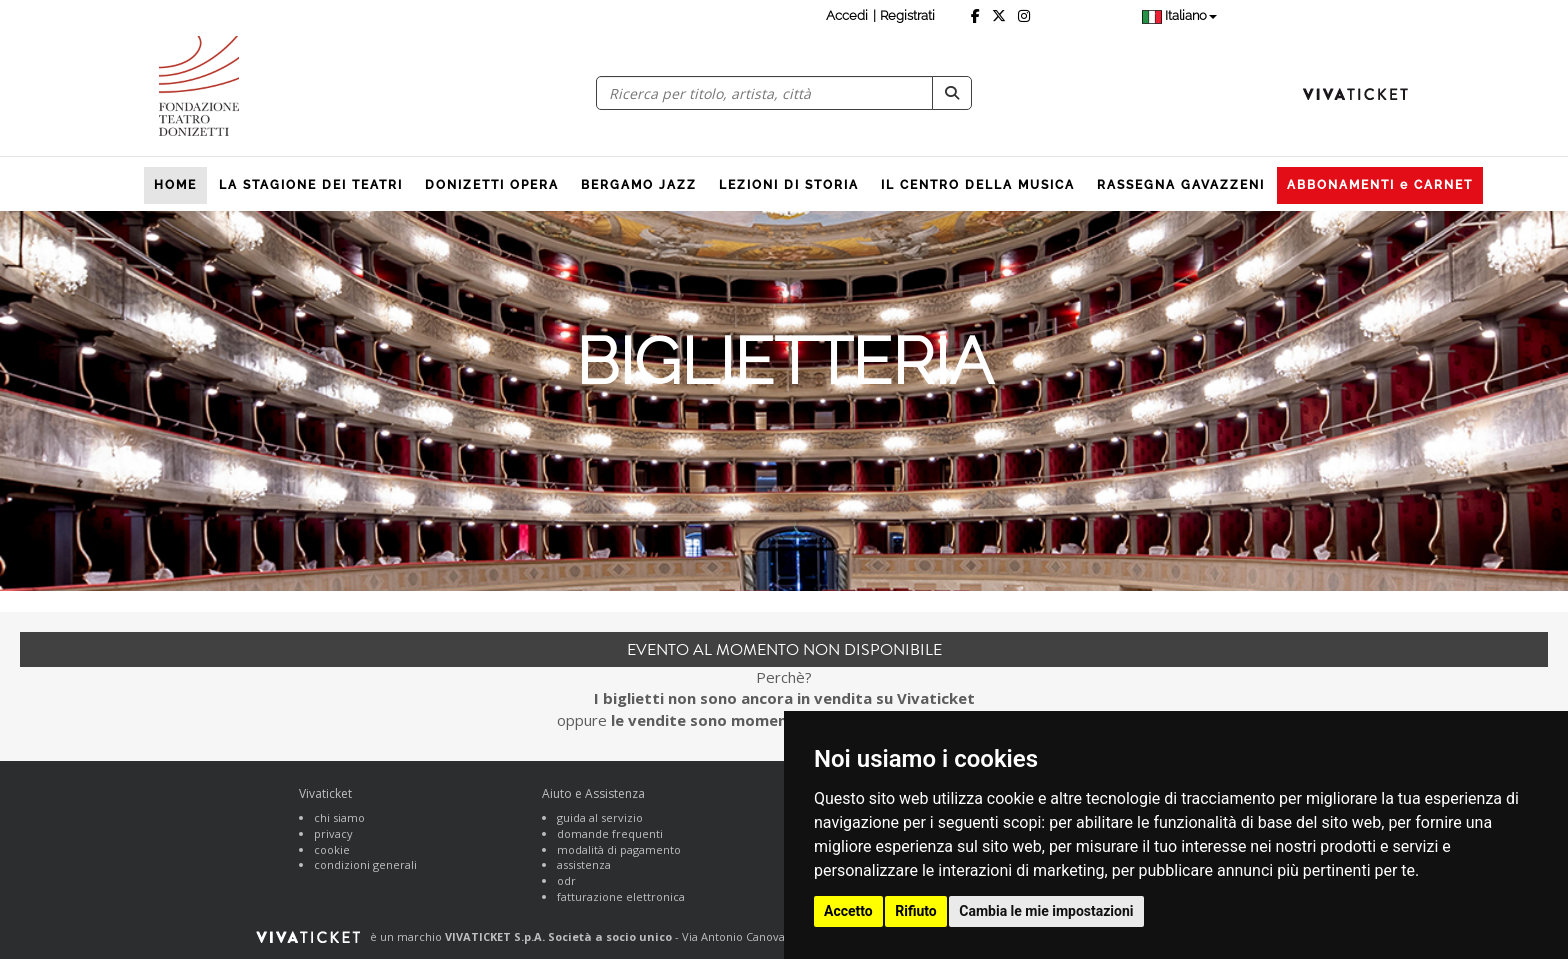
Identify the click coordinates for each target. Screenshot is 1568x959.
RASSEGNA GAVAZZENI (1181, 185)
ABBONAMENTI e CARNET (1380, 185)
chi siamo (339, 817)
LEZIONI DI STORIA (789, 185)
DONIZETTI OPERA (492, 185)
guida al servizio (600, 817)
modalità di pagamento (619, 849)
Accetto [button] (848, 911)
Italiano (1179, 15)
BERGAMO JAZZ (639, 185)
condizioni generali (365, 864)
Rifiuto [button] (916, 911)
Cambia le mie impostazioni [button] (1046, 911)
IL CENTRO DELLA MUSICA (978, 185)
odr (566, 880)
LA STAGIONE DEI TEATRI (311, 185)
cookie (332, 849)
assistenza (584, 864)
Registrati (907, 15)
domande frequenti (610, 833)
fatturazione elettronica (621, 896)
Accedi (847, 15)
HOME (175, 185)
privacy (333, 833)
